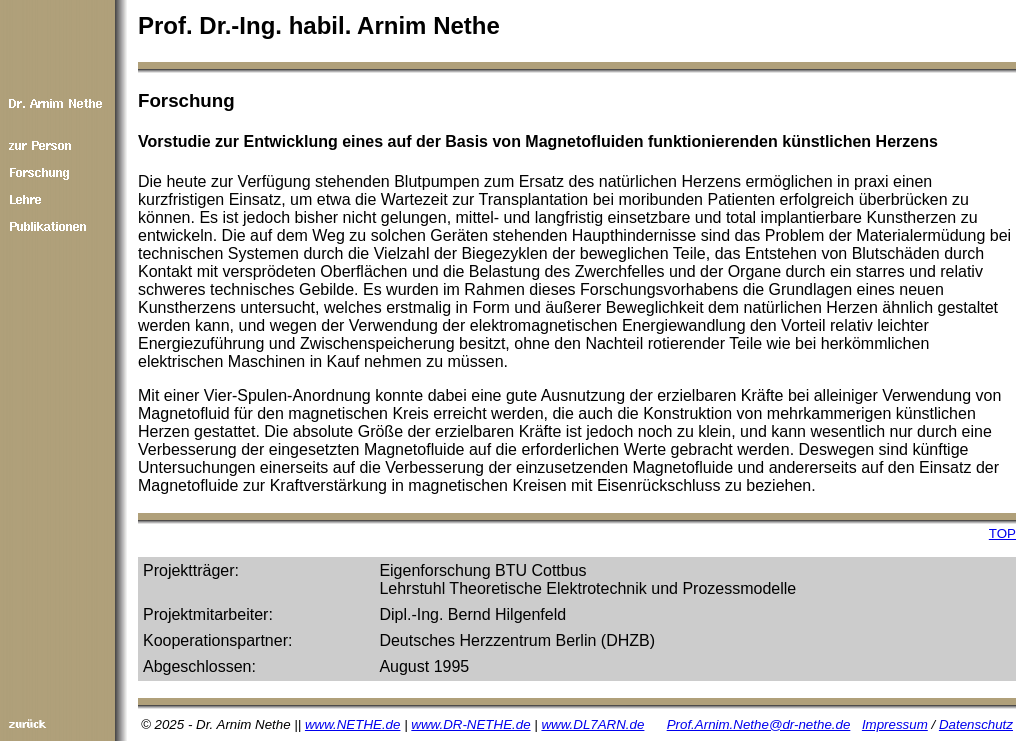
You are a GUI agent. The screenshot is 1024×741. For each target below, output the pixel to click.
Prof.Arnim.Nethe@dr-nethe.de (759, 724)
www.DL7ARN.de (592, 724)
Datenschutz (976, 724)
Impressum (895, 724)
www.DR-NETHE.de (470, 724)
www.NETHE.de (353, 724)
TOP (1002, 533)
